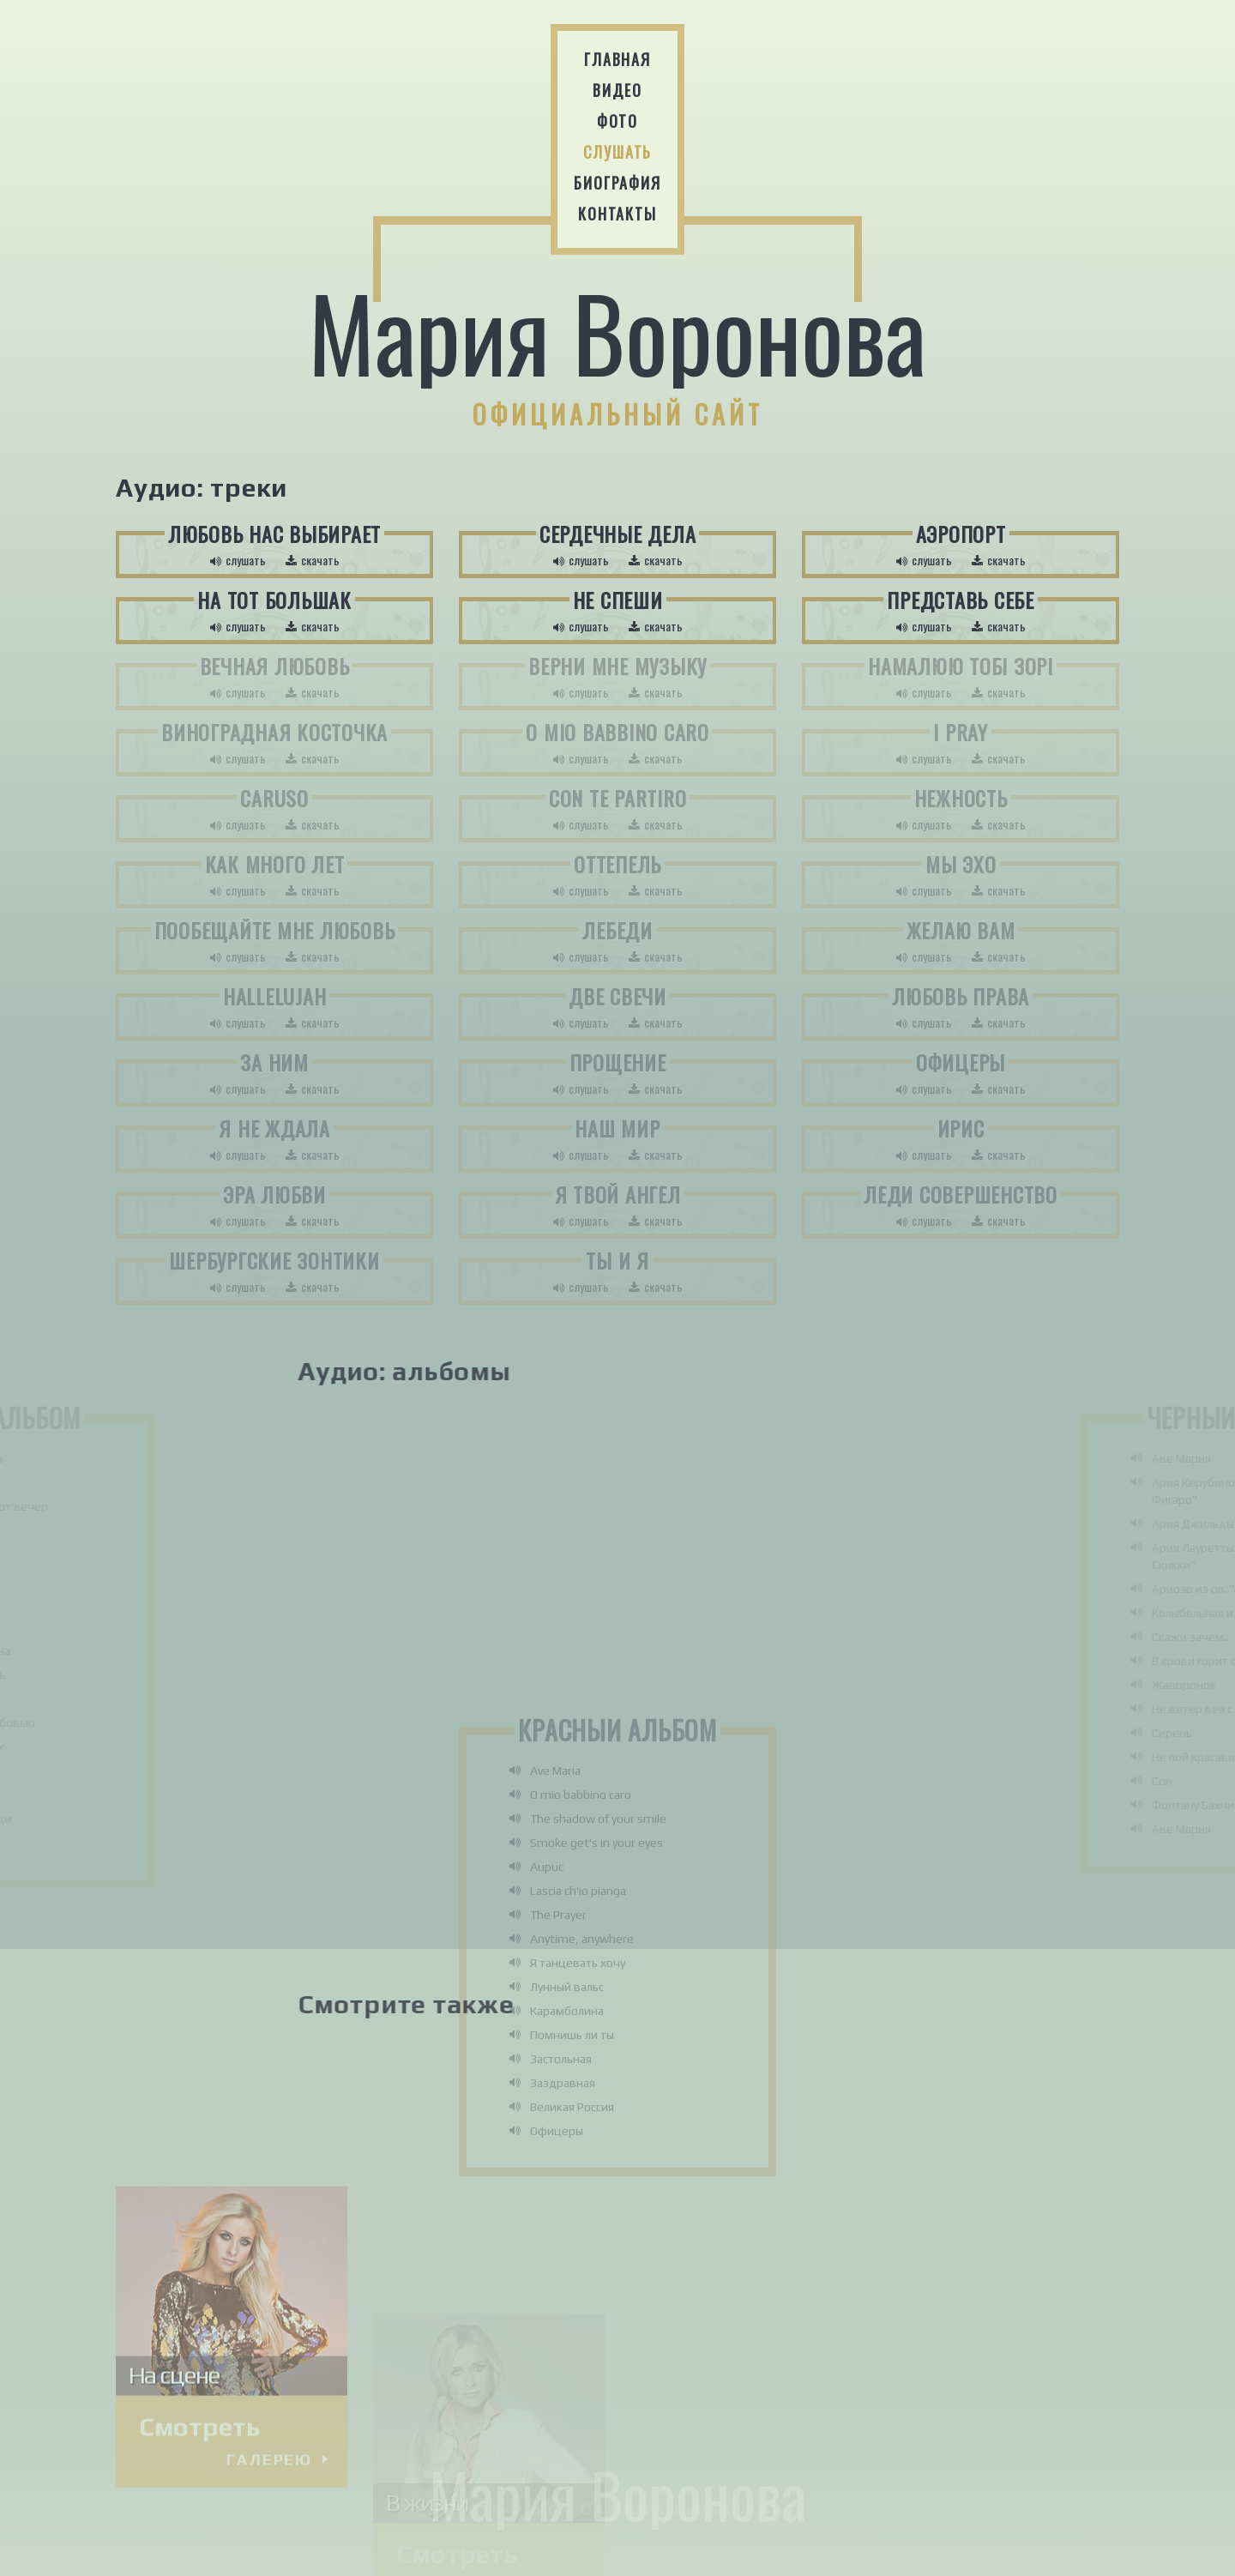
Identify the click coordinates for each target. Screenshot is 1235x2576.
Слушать (618, 151)
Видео (617, 90)
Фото (617, 121)
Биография (617, 182)
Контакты (617, 213)
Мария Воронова (617, 332)
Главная (617, 59)
